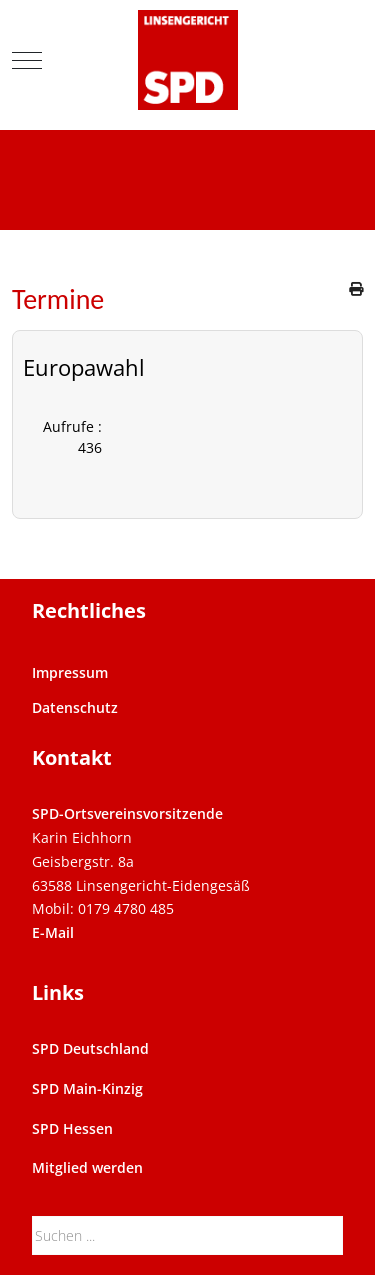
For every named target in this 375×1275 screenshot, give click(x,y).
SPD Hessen (72, 1128)
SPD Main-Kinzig (87, 1088)
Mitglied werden (87, 1167)
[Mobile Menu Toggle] (27, 60)
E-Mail (53, 932)
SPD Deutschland (90, 1048)
